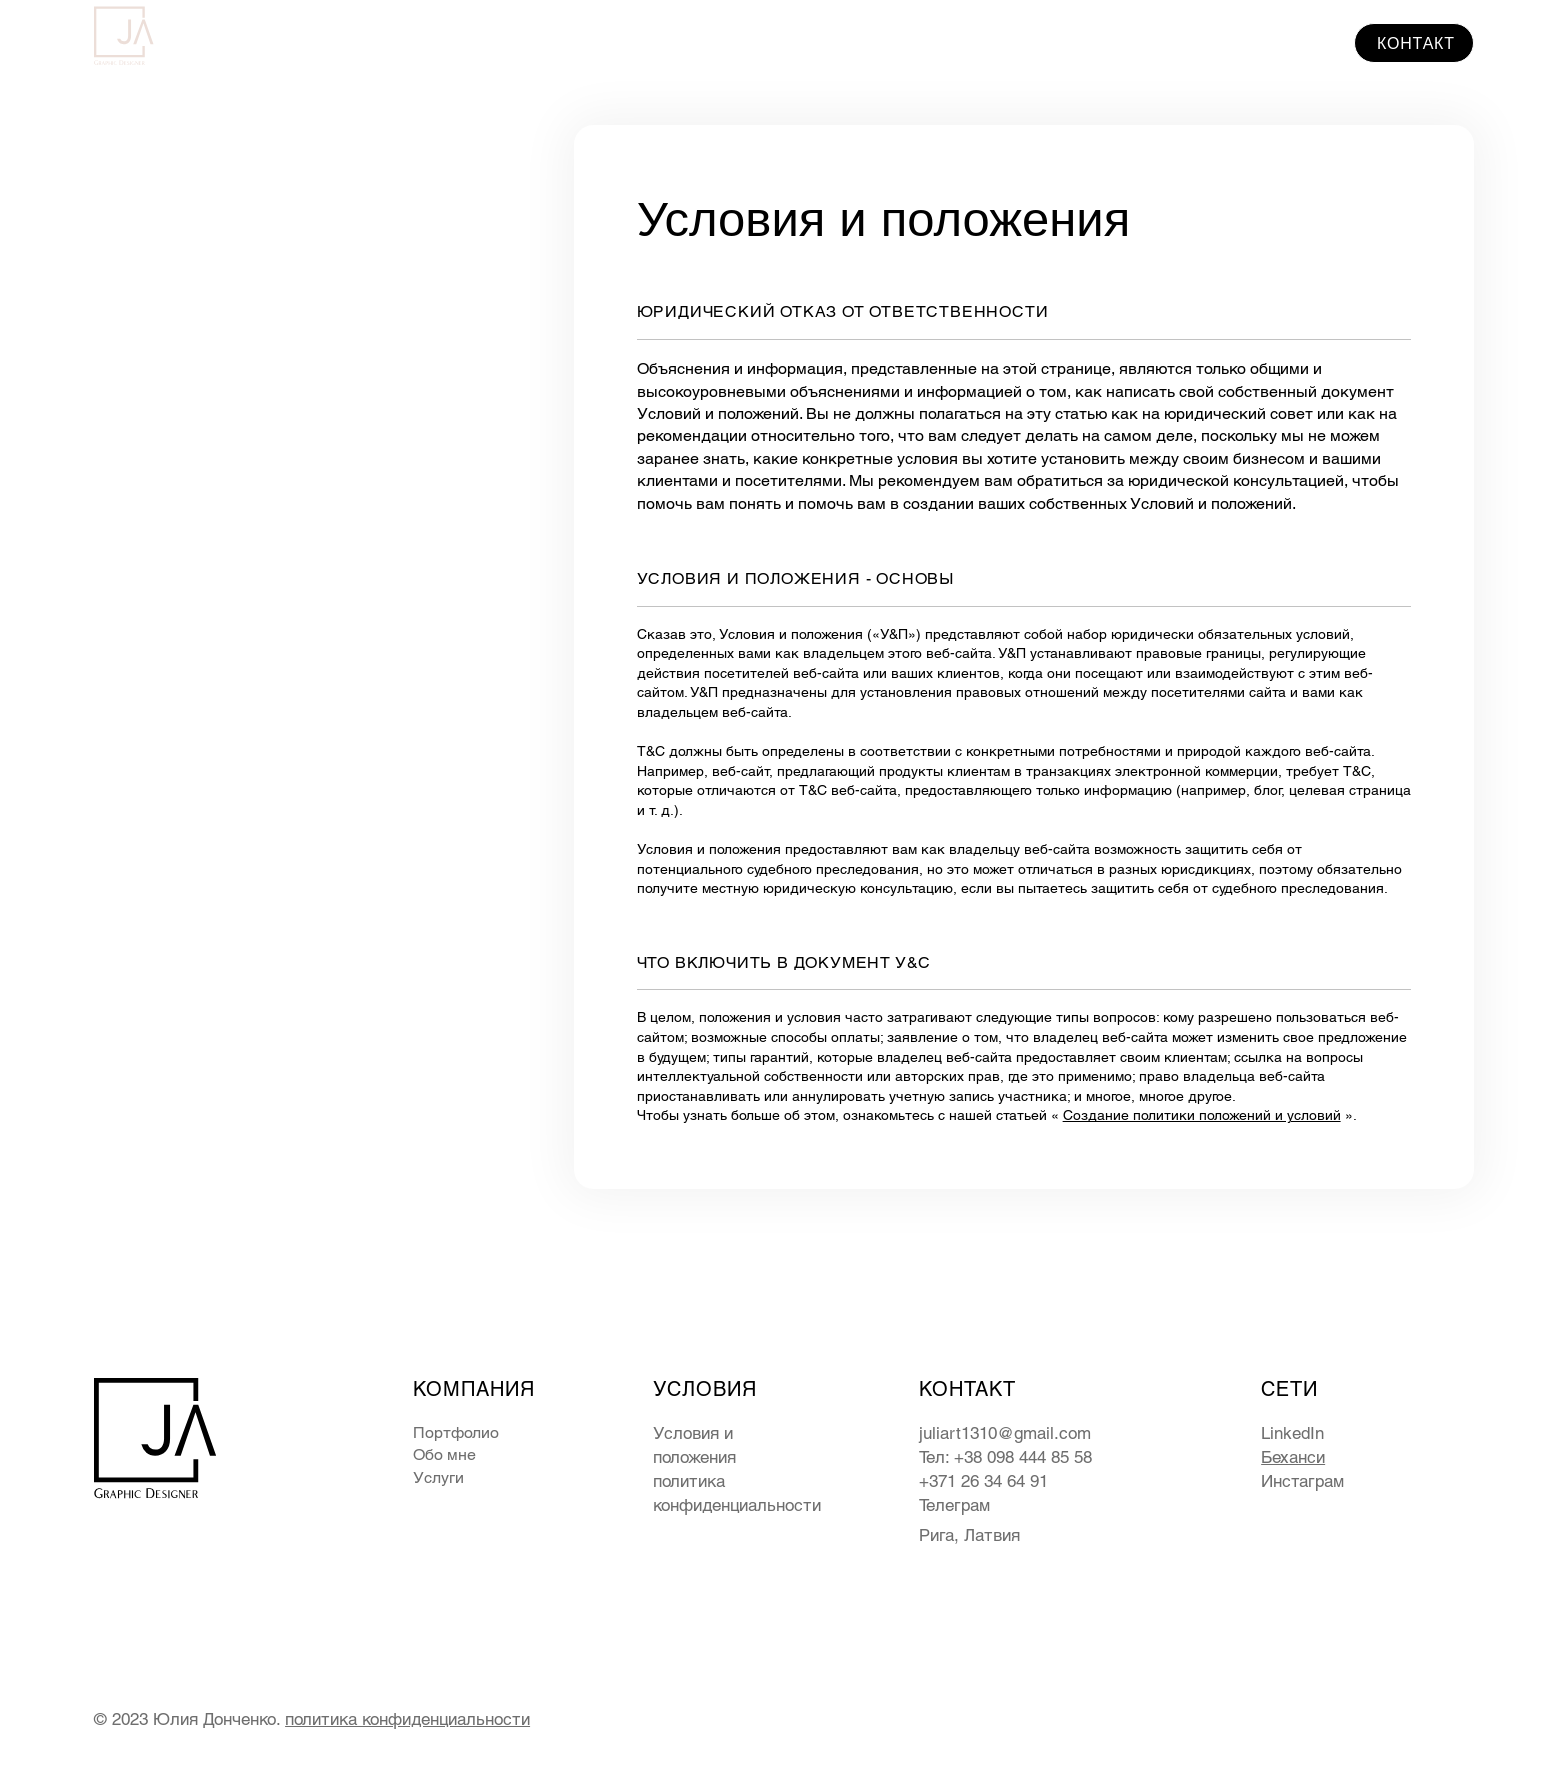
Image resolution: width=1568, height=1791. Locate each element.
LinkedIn (1292, 1433)
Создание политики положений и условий (1202, 1115)
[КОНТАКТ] (1414, 43)
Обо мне (444, 1454)
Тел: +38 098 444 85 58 (1005, 1457)
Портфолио (456, 1432)
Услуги (438, 1477)
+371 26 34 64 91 (983, 1481)
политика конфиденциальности (407, 1719)
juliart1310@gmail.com (1005, 1433)
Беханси (1293, 1457)
